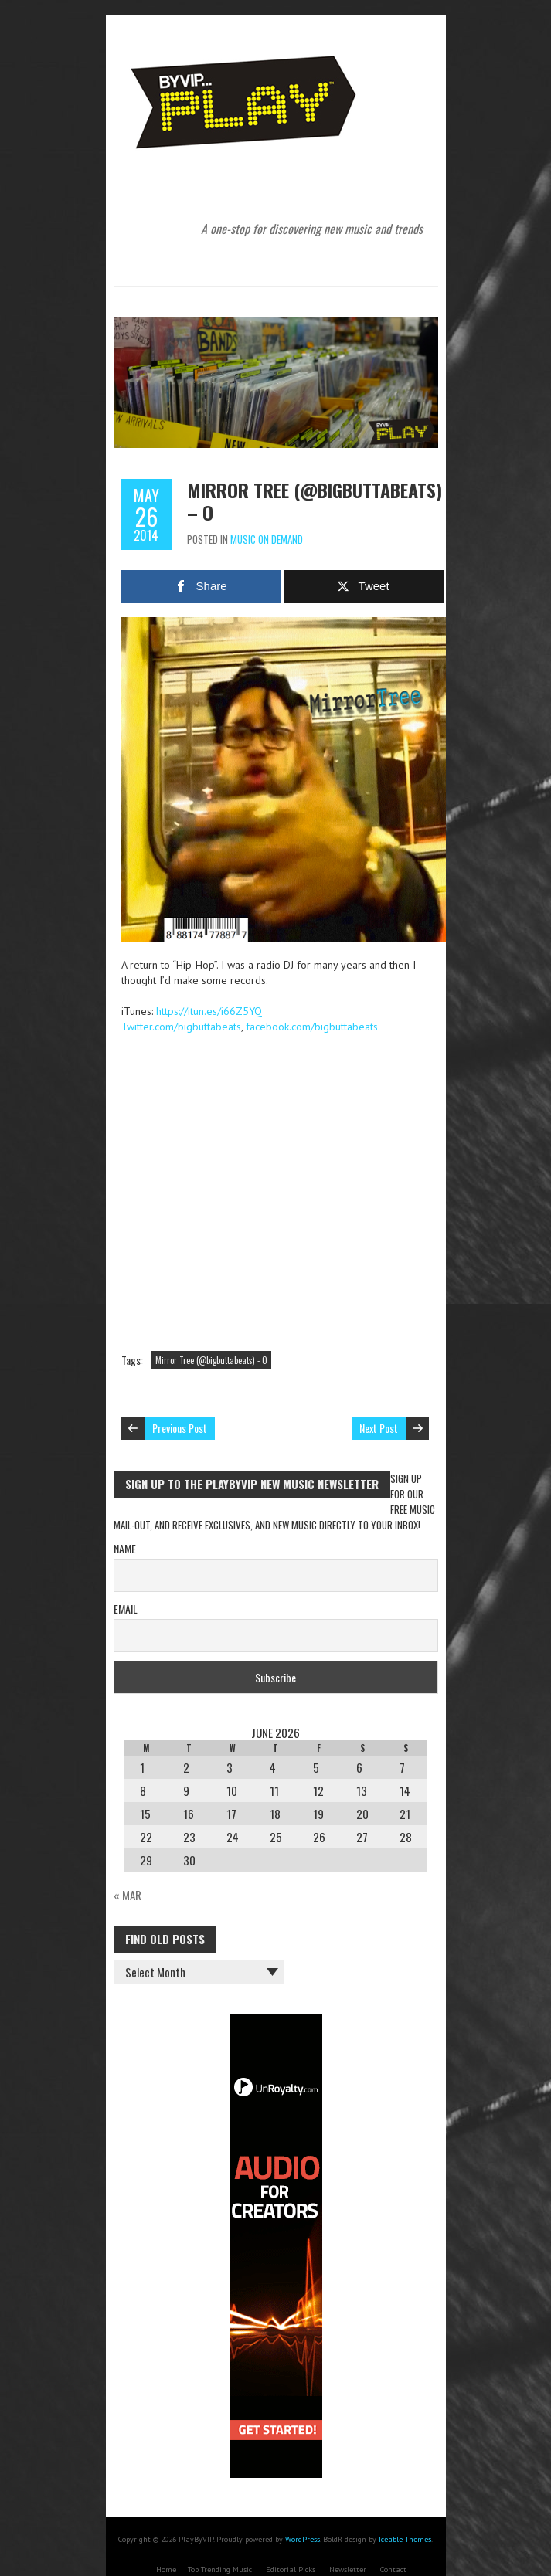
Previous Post (179, 1428)
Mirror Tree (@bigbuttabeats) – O (314, 501)
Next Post (378, 1428)
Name (125, 1548)
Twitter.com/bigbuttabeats (181, 1026)
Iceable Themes (405, 2539)
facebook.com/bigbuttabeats (312, 1026)
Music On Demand (266, 539)
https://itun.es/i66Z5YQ (209, 1011)
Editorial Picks (290, 2569)
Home (166, 2569)
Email (126, 1608)
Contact (393, 2569)
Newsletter (347, 2569)
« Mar (127, 1894)
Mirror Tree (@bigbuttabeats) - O (211, 1360)
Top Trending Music (220, 2569)
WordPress (302, 2539)
